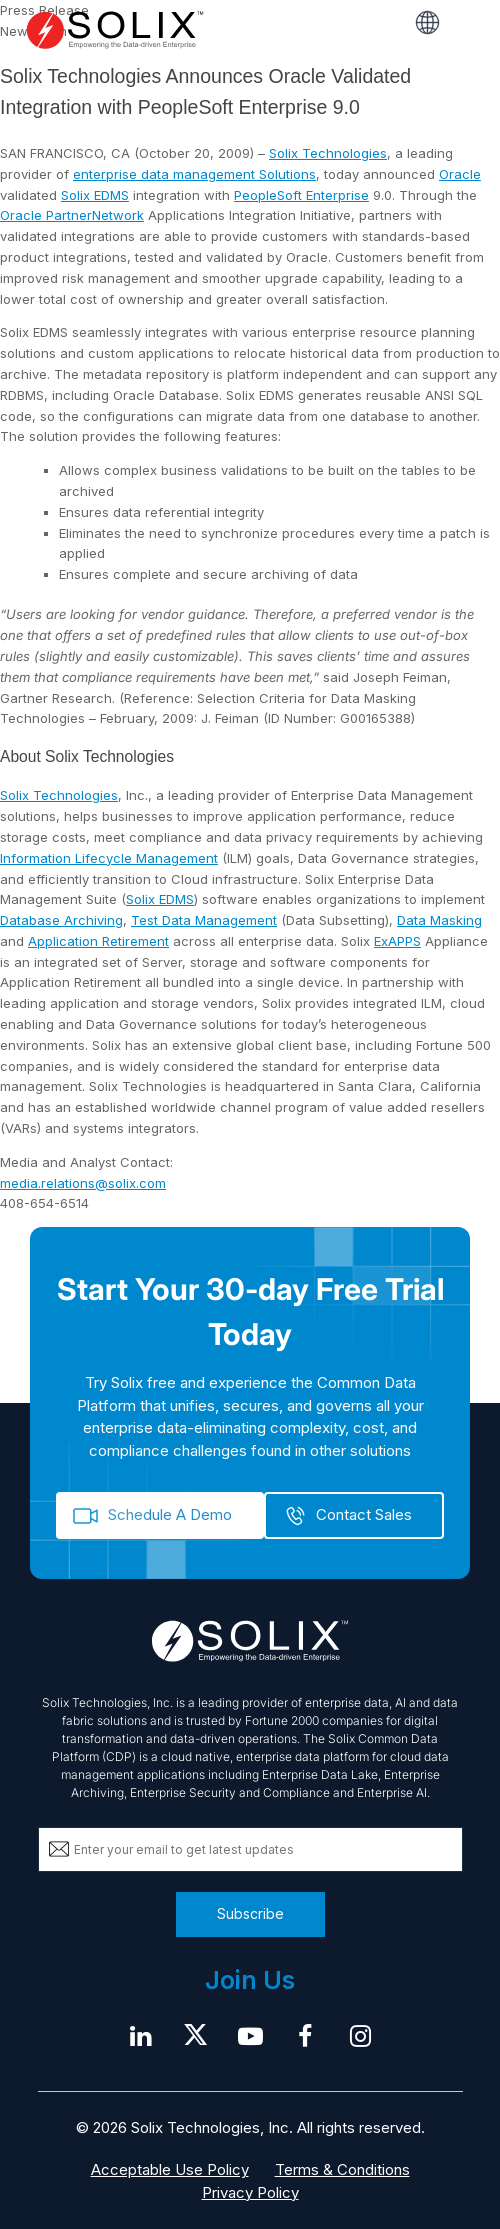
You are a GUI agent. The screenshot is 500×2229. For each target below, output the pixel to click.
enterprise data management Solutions (194, 174)
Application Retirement (98, 941)
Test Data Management (204, 920)
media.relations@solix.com (83, 1183)
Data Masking (439, 920)
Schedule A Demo (170, 1514)
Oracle (460, 174)
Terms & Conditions (342, 2169)
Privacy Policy (250, 2192)
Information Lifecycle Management (109, 858)
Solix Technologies (328, 153)
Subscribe (250, 1913)
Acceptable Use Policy (170, 2169)
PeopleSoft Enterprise (301, 195)
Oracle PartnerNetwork (72, 215)
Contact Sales (364, 1514)
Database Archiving (61, 920)
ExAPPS (397, 941)
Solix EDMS (95, 195)
